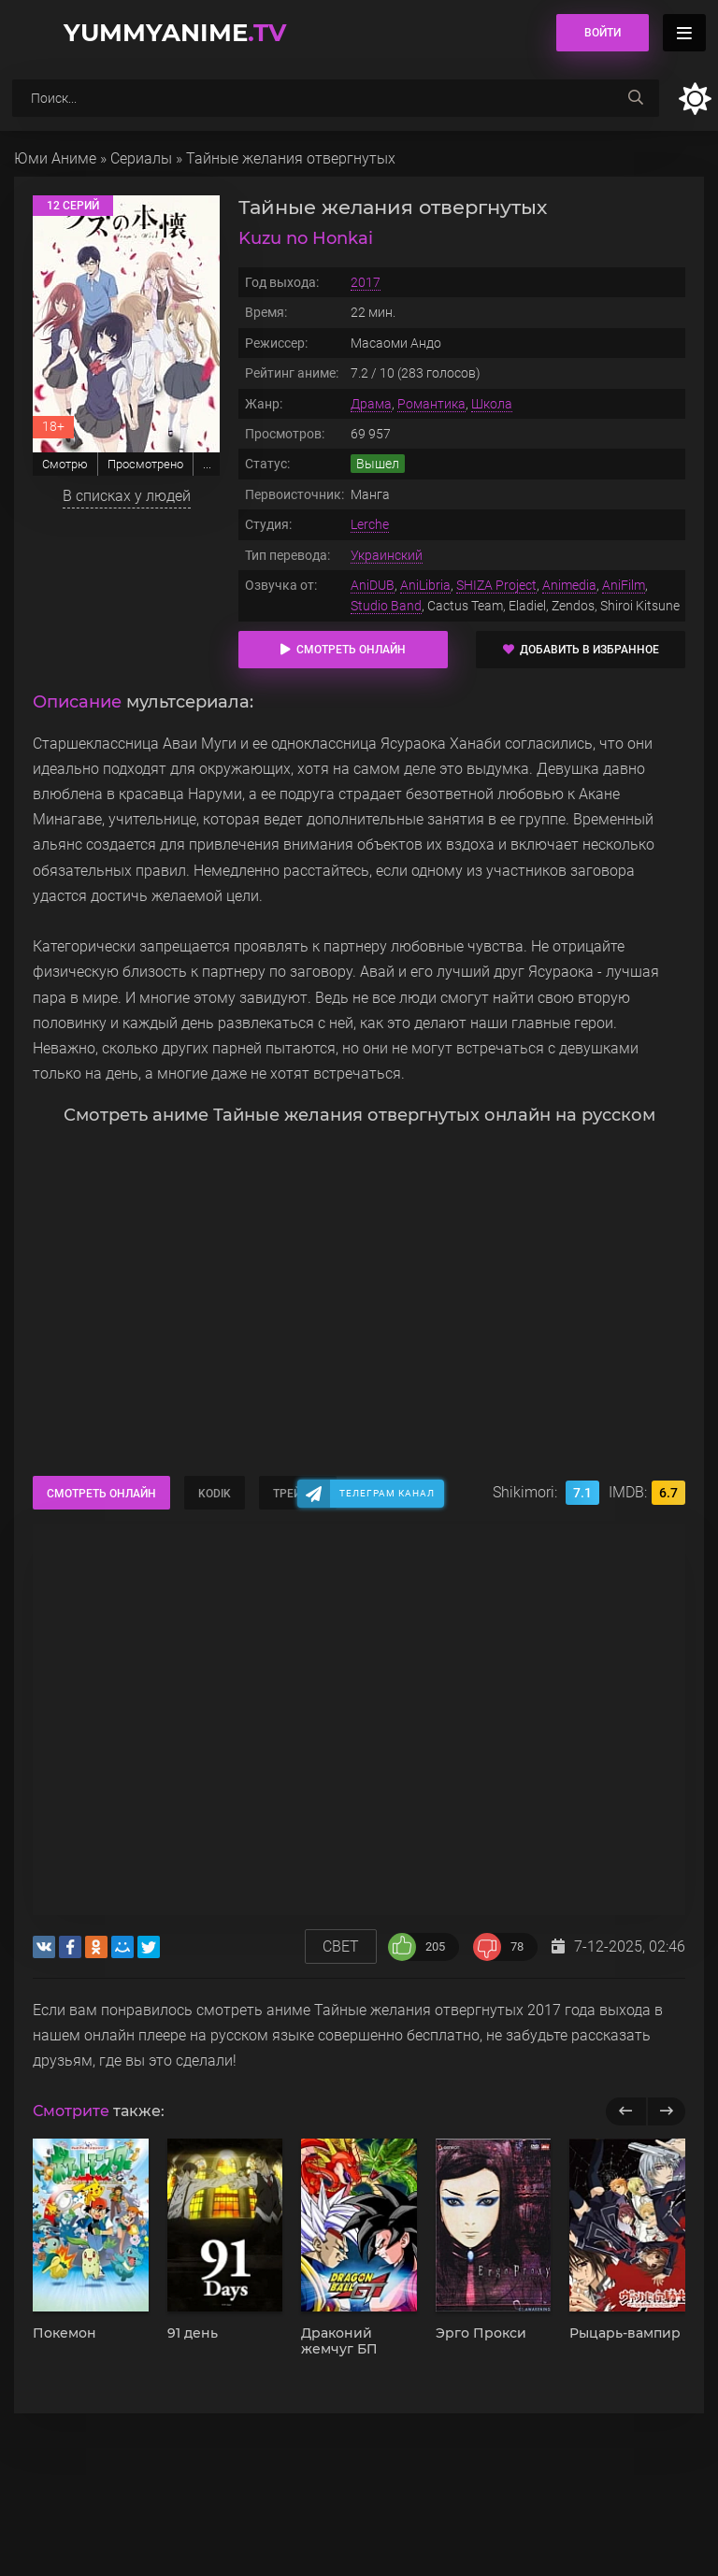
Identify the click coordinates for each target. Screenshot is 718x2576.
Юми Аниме (55, 158)
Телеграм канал (387, 1493)
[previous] (626, 2111)
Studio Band (386, 605)
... (207, 464)
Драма (371, 403)
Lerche (370, 524)
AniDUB (373, 585)
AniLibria (425, 585)
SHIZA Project (496, 585)
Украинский (387, 555)
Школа (491, 403)
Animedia (569, 585)
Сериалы (141, 158)
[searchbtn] (635, 98)
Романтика (431, 403)
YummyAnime (175, 33)
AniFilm (623, 585)
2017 (366, 282)
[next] (666, 2111)
